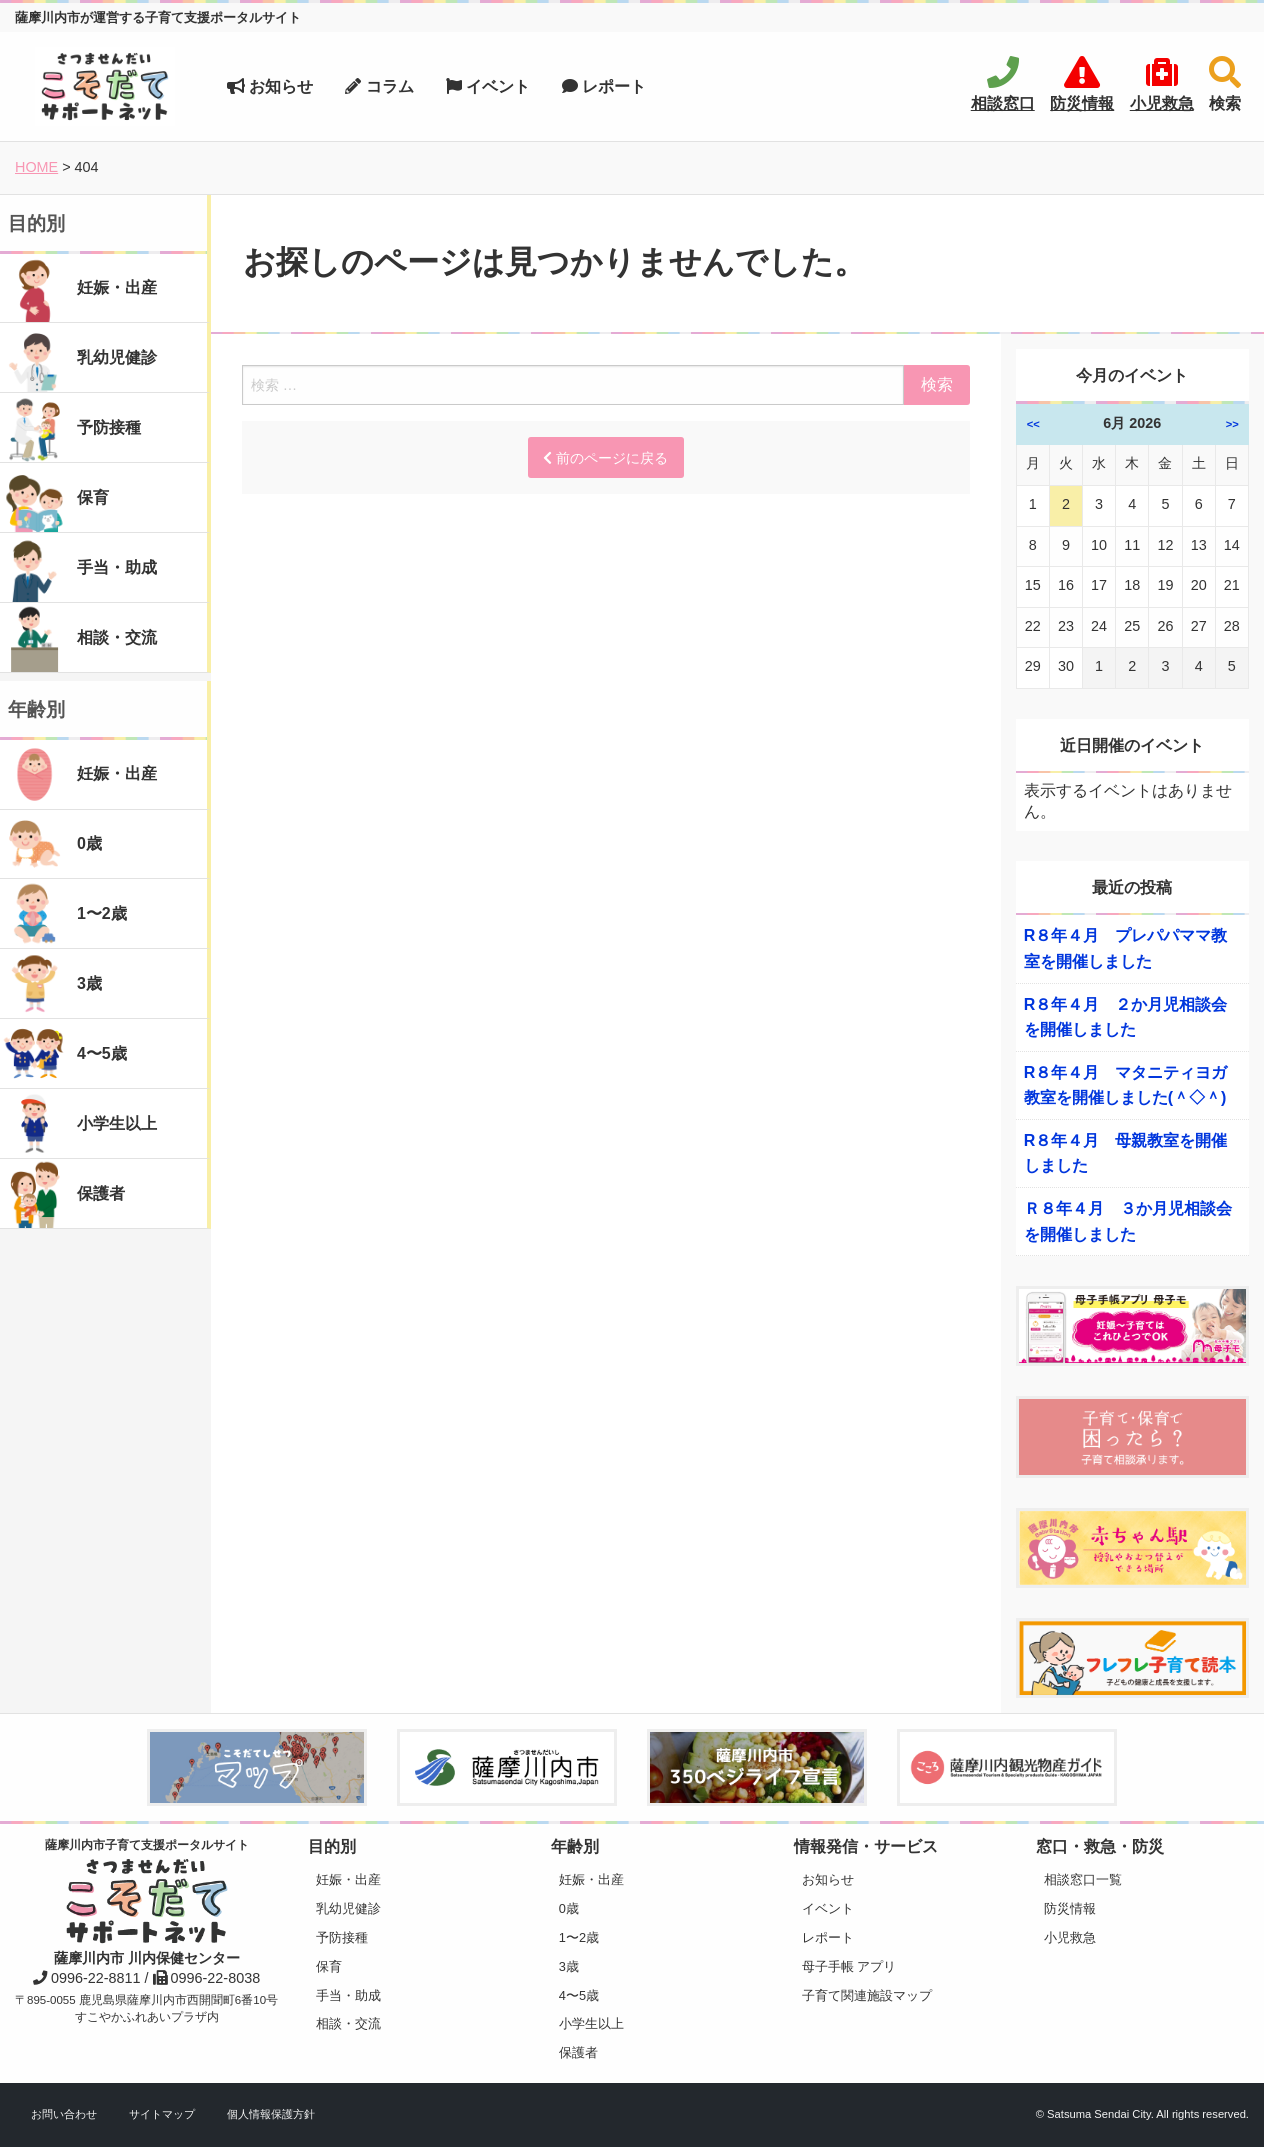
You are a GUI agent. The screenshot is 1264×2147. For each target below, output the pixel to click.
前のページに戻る (605, 458)
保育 (329, 1966)
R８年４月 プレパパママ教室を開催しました (1126, 948)
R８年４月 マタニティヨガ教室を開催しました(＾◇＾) (1126, 1085)
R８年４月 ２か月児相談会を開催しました (1126, 1017)
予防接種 (342, 1937)
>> (1232, 424)
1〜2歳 (579, 1937)
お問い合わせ (64, 2114)
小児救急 (1070, 1937)
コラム (379, 86)
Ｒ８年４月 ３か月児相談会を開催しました (1128, 1221)
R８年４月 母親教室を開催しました (1126, 1153)
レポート (604, 86)
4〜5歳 (579, 1995)
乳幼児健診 (348, 1908)
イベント (488, 86)
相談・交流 (348, 2023)
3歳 (569, 1966)
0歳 (569, 1908)
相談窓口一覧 (1083, 1879)
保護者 (578, 2052)
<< (1033, 424)
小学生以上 (591, 2023)
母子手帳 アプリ (849, 1966)
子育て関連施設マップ (867, 1995)
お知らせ (270, 86)
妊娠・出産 (348, 1879)
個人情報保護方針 (271, 2114)
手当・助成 (348, 1995)
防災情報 (1070, 1908)
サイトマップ (162, 2114)
